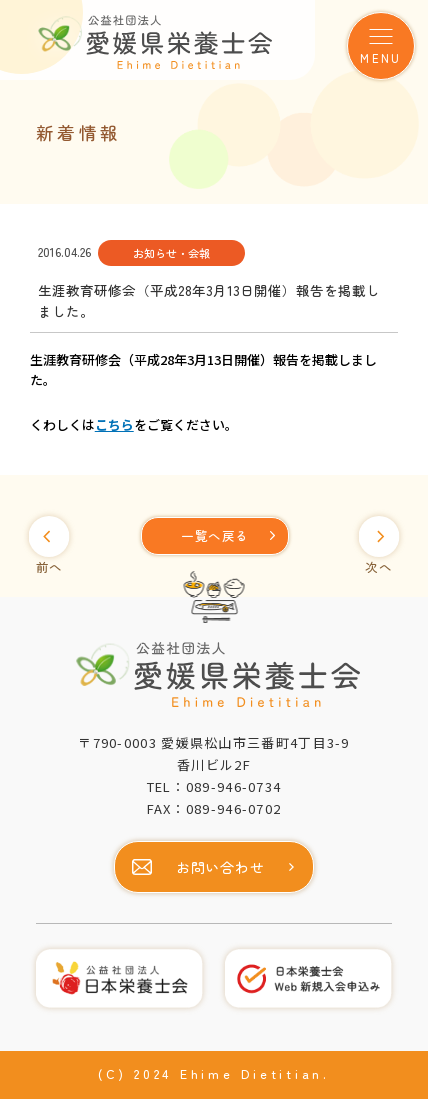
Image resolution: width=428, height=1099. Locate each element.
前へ (49, 567)
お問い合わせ (220, 867)
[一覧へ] (215, 536)
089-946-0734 (234, 786)
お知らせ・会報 (171, 253)
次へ (378, 567)
